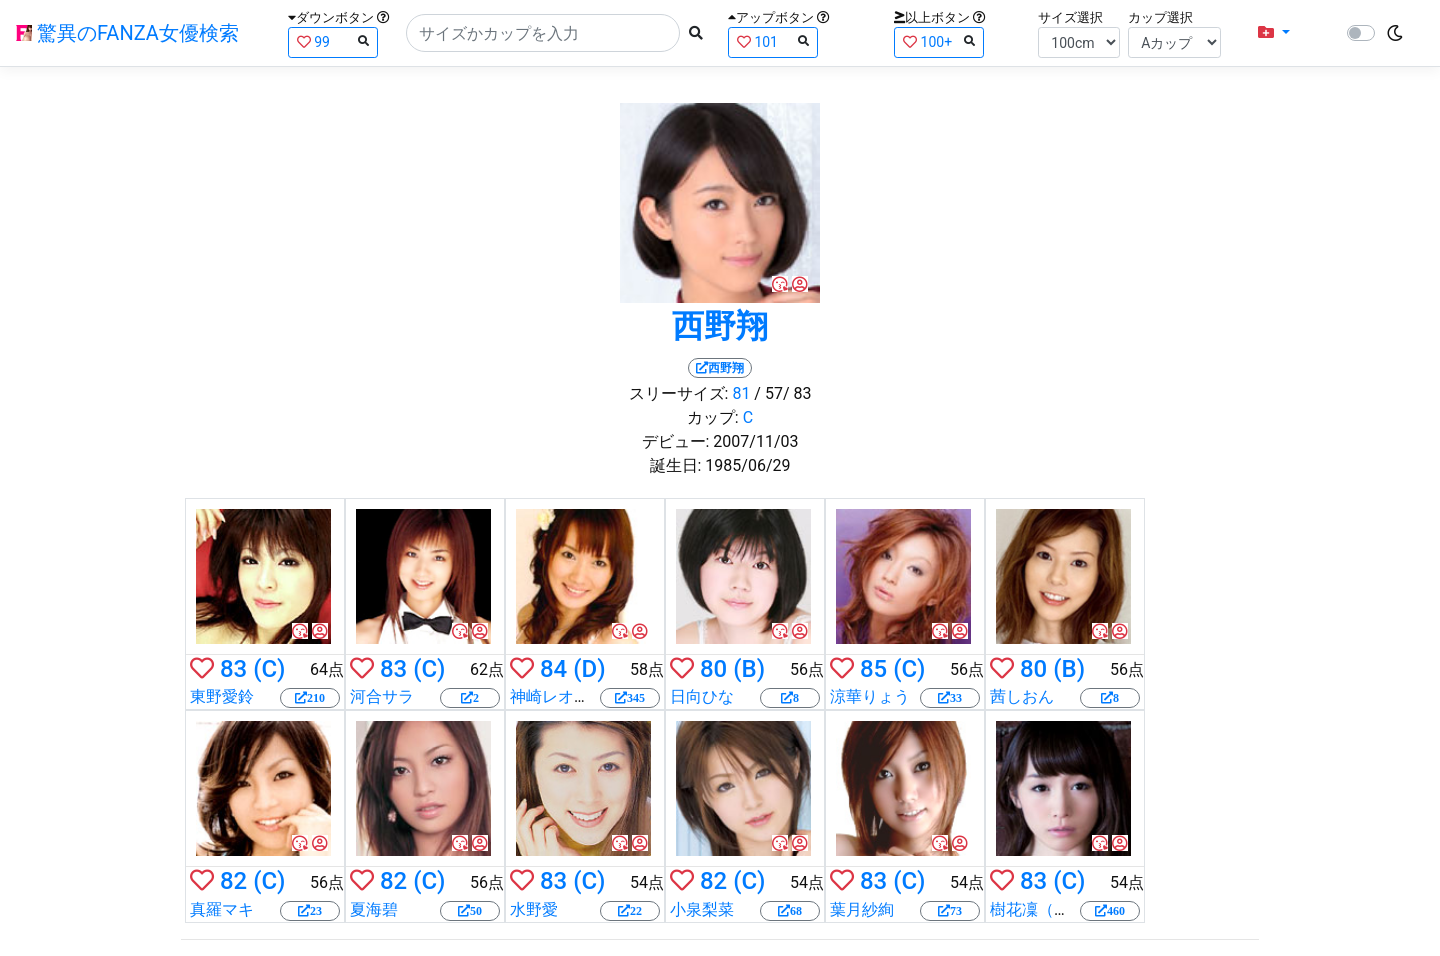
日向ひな (702, 696)
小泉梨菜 (702, 909)
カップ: (713, 417)
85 (873, 669)
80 (713, 669)
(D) (589, 669)
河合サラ (382, 696)
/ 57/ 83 (782, 393)
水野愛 (534, 909)
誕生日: (676, 465)
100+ (939, 41)
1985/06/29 (747, 465)
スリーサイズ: (679, 393)
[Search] (543, 33)
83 (233, 669)
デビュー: (676, 441)
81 (741, 393)
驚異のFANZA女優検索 (127, 33)
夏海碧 (374, 909)
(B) (749, 669)
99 (333, 41)
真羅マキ (222, 909)
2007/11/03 (755, 441)
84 (553, 669)
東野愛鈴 (222, 696)
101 (773, 41)
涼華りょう (870, 696)
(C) (269, 669)
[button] (1274, 33)
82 (233, 881)
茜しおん (1022, 696)
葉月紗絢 (862, 909)
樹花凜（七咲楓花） (1062, 909)
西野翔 (720, 326)
